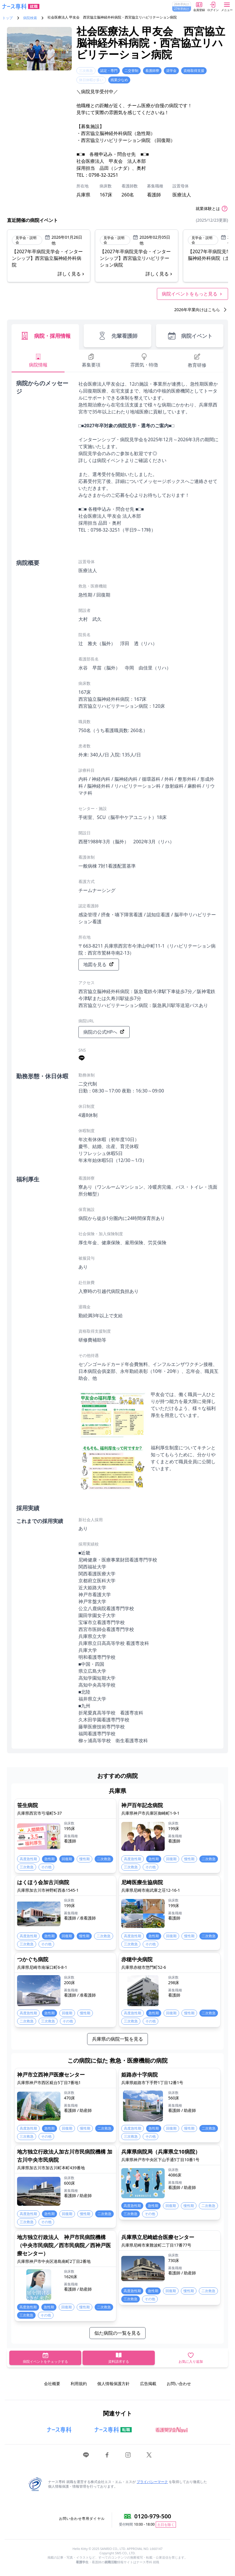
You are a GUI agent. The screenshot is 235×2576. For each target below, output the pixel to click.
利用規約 (79, 2383)
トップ (7, 18)
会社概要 (52, 2383)
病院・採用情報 (45, 335)
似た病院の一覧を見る (117, 2333)
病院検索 (30, 18)
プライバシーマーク (152, 2481)
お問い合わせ (179, 2383)
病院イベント (189, 335)
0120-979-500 (152, 2516)
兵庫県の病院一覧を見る (117, 2039)
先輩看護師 (117, 335)
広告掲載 (148, 2383)
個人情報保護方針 (113, 2383)
